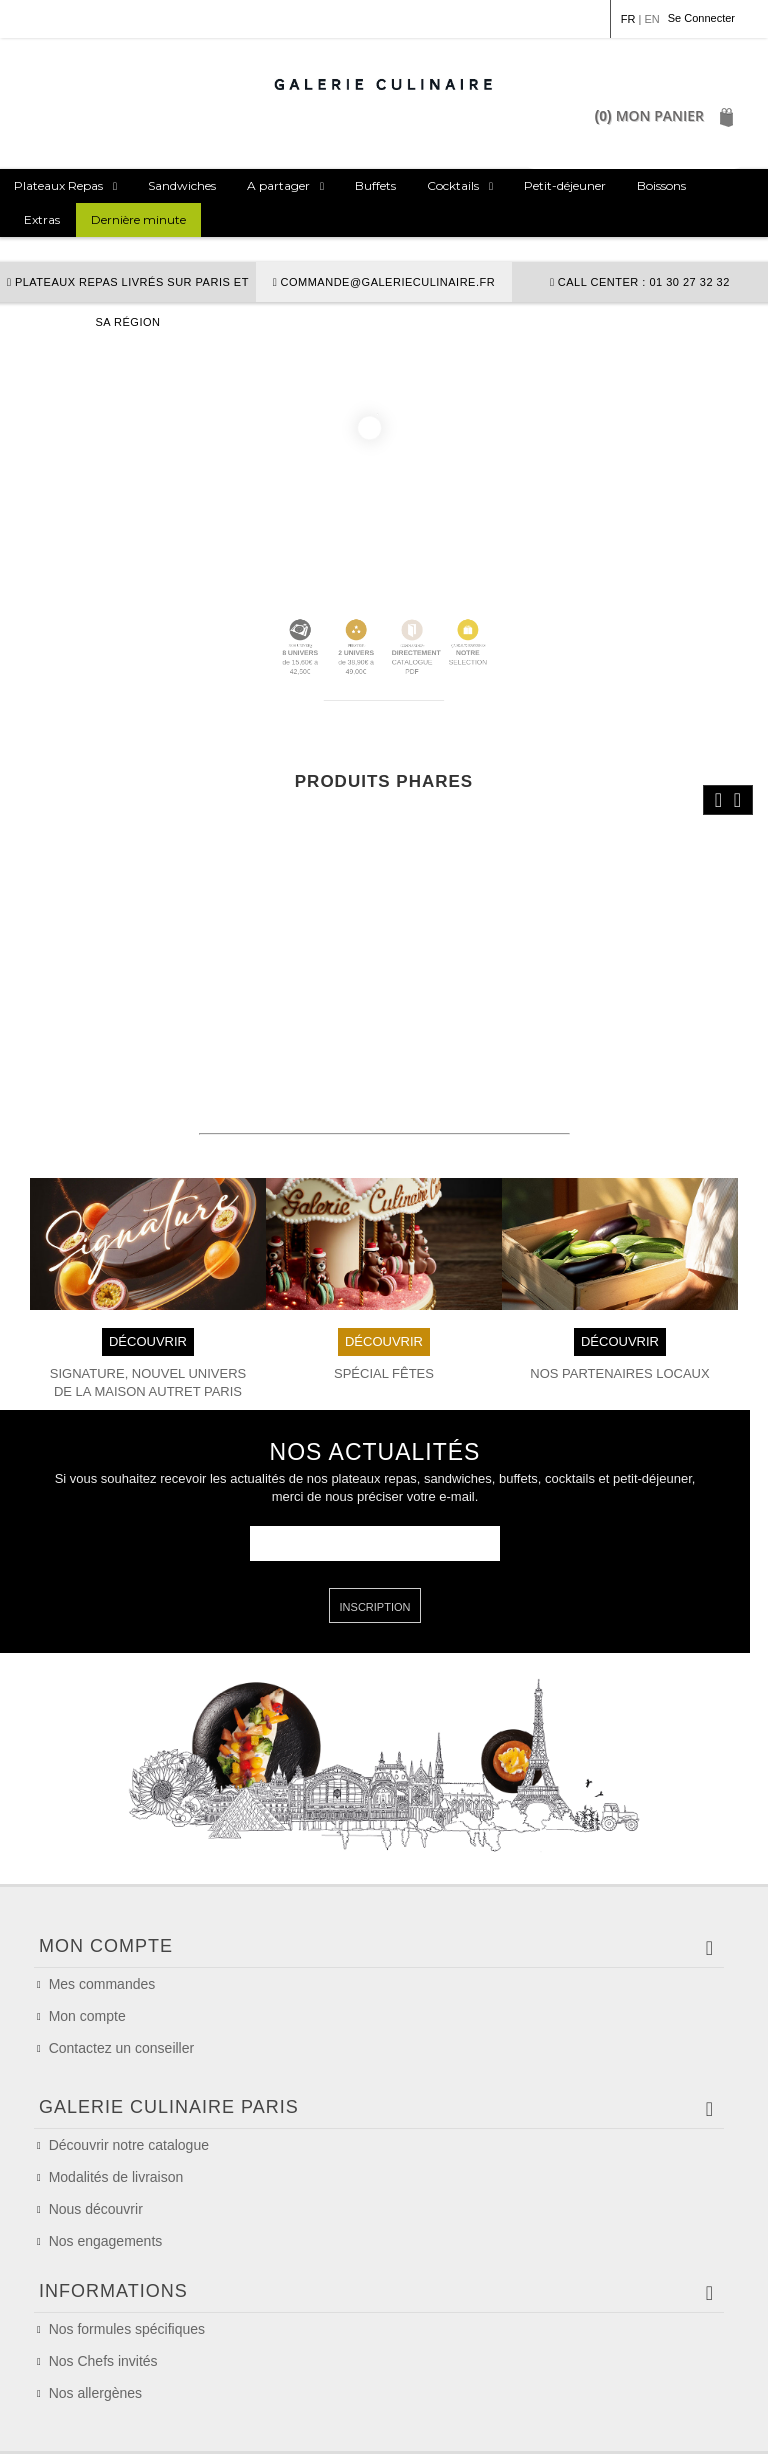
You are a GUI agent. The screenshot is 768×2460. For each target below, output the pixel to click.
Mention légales (80, 2430)
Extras (42, 219)
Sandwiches (182, 185)
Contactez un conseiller (122, 1935)
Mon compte (87, 1903)
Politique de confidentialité (552, 2430)
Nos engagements (106, 2147)
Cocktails (453, 185)
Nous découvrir (96, 2115)
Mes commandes (102, 1871)
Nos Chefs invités (103, 2296)
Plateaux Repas (58, 185)
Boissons (661, 185)
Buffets (375, 185)
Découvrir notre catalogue (129, 2051)
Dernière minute (138, 219)
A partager (278, 185)
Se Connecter (701, 18)
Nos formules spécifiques (127, 2264)
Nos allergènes (95, 2328)
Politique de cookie (401, 2430)
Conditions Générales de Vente (237, 2430)
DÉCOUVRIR (148, 1227)
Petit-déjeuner (565, 185)
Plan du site (683, 2430)
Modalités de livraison (116, 2083)
